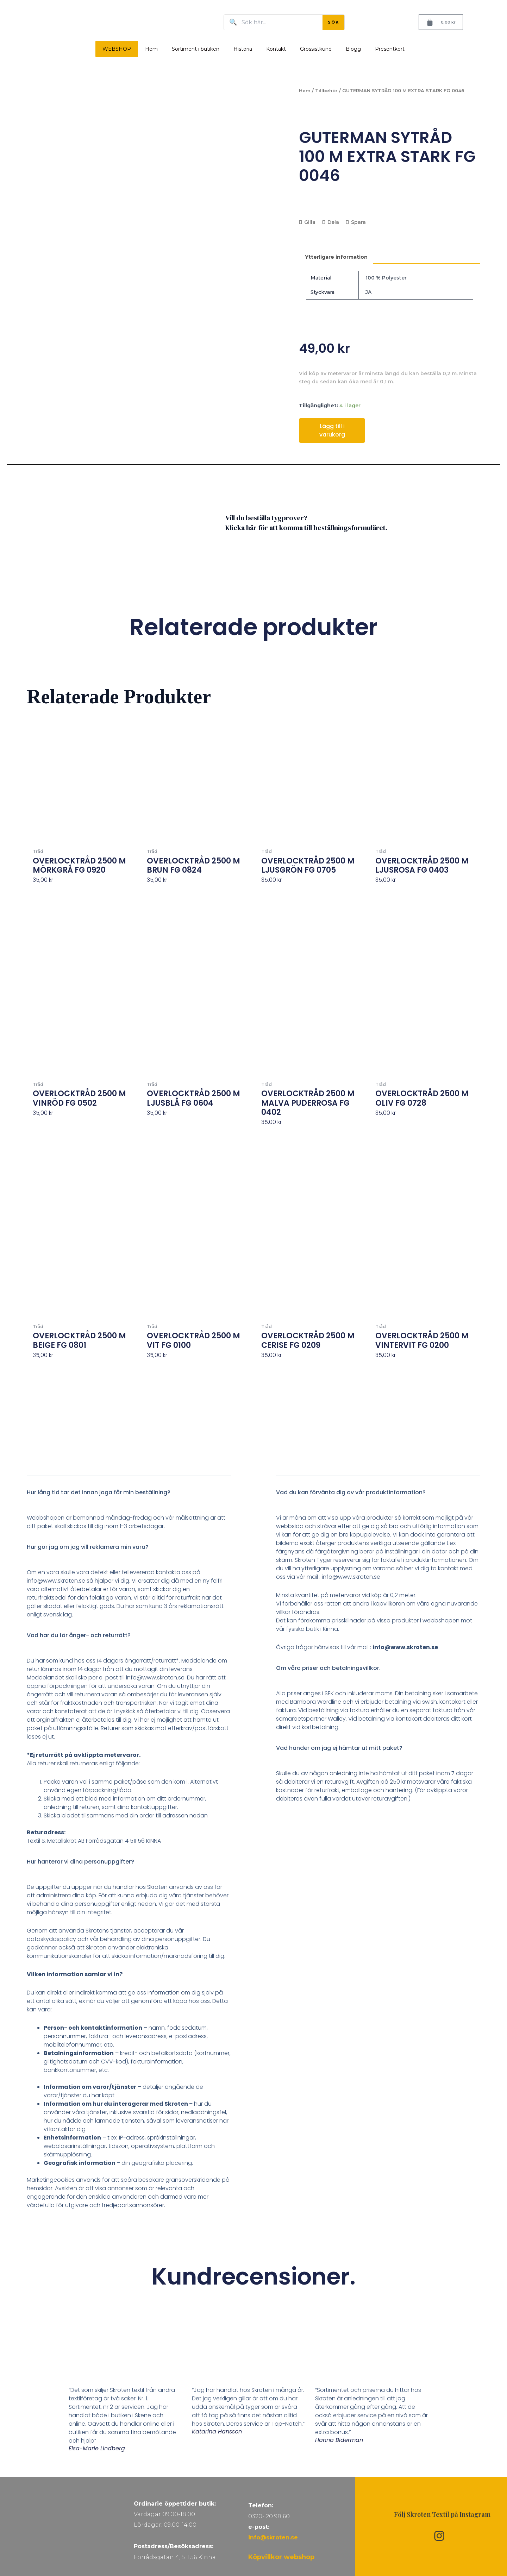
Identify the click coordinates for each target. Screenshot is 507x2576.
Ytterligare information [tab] (336, 257)
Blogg (353, 49)
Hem (151, 49)
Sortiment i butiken (195, 49)
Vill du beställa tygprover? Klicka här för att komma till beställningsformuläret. (306, 523)
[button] (129, 1497)
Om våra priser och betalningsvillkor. (328, 1668)
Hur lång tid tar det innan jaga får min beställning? (98, 1492)
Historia (242, 49)
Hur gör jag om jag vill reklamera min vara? (88, 1547)
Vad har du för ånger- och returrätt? (79, 1635)
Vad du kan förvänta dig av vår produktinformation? (351, 1492)
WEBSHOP (116, 49)
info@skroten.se (273, 2537)
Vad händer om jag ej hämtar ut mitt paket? (339, 1748)
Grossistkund (316, 49)
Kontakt (276, 49)
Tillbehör (326, 90)
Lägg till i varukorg (332, 430)
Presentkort (390, 49)
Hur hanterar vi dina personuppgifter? (80, 1862)
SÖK (333, 22)
